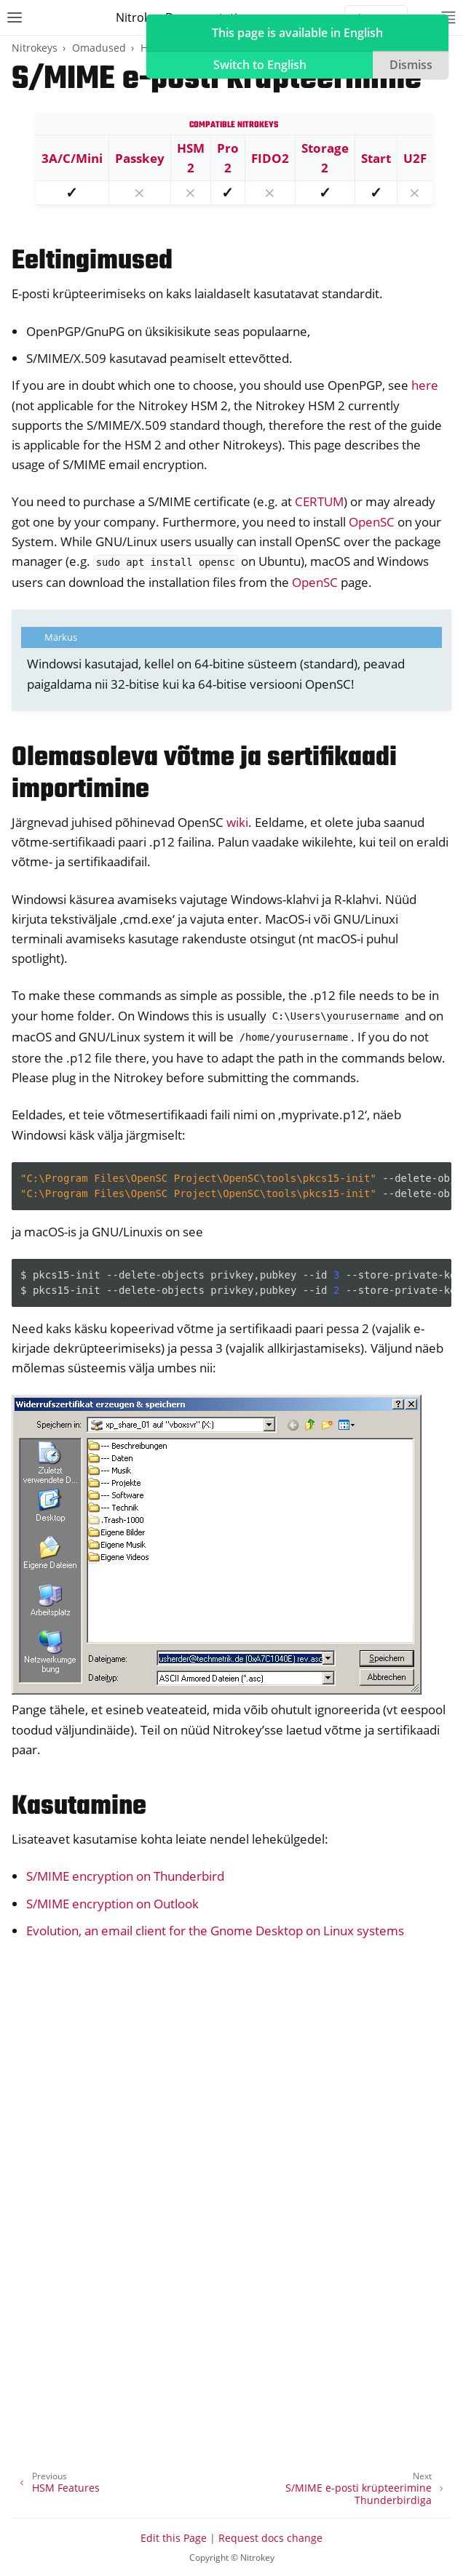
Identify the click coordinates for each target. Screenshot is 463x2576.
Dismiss (410, 65)
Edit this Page (174, 2538)
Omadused (99, 48)
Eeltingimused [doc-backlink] (92, 261)
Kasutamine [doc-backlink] (79, 1807)
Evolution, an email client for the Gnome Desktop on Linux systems (215, 1930)
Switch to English (259, 65)
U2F (415, 158)
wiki (237, 822)
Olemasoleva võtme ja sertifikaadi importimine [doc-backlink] (204, 774)
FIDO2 (270, 158)
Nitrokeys (35, 48)
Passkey (140, 158)
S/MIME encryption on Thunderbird (125, 1876)
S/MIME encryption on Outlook (112, 1903)
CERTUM (319, 501)
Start (376, 158)
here (424, 385)
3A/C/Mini (72, 158)
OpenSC (372, 521)
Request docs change (270, 2538)
